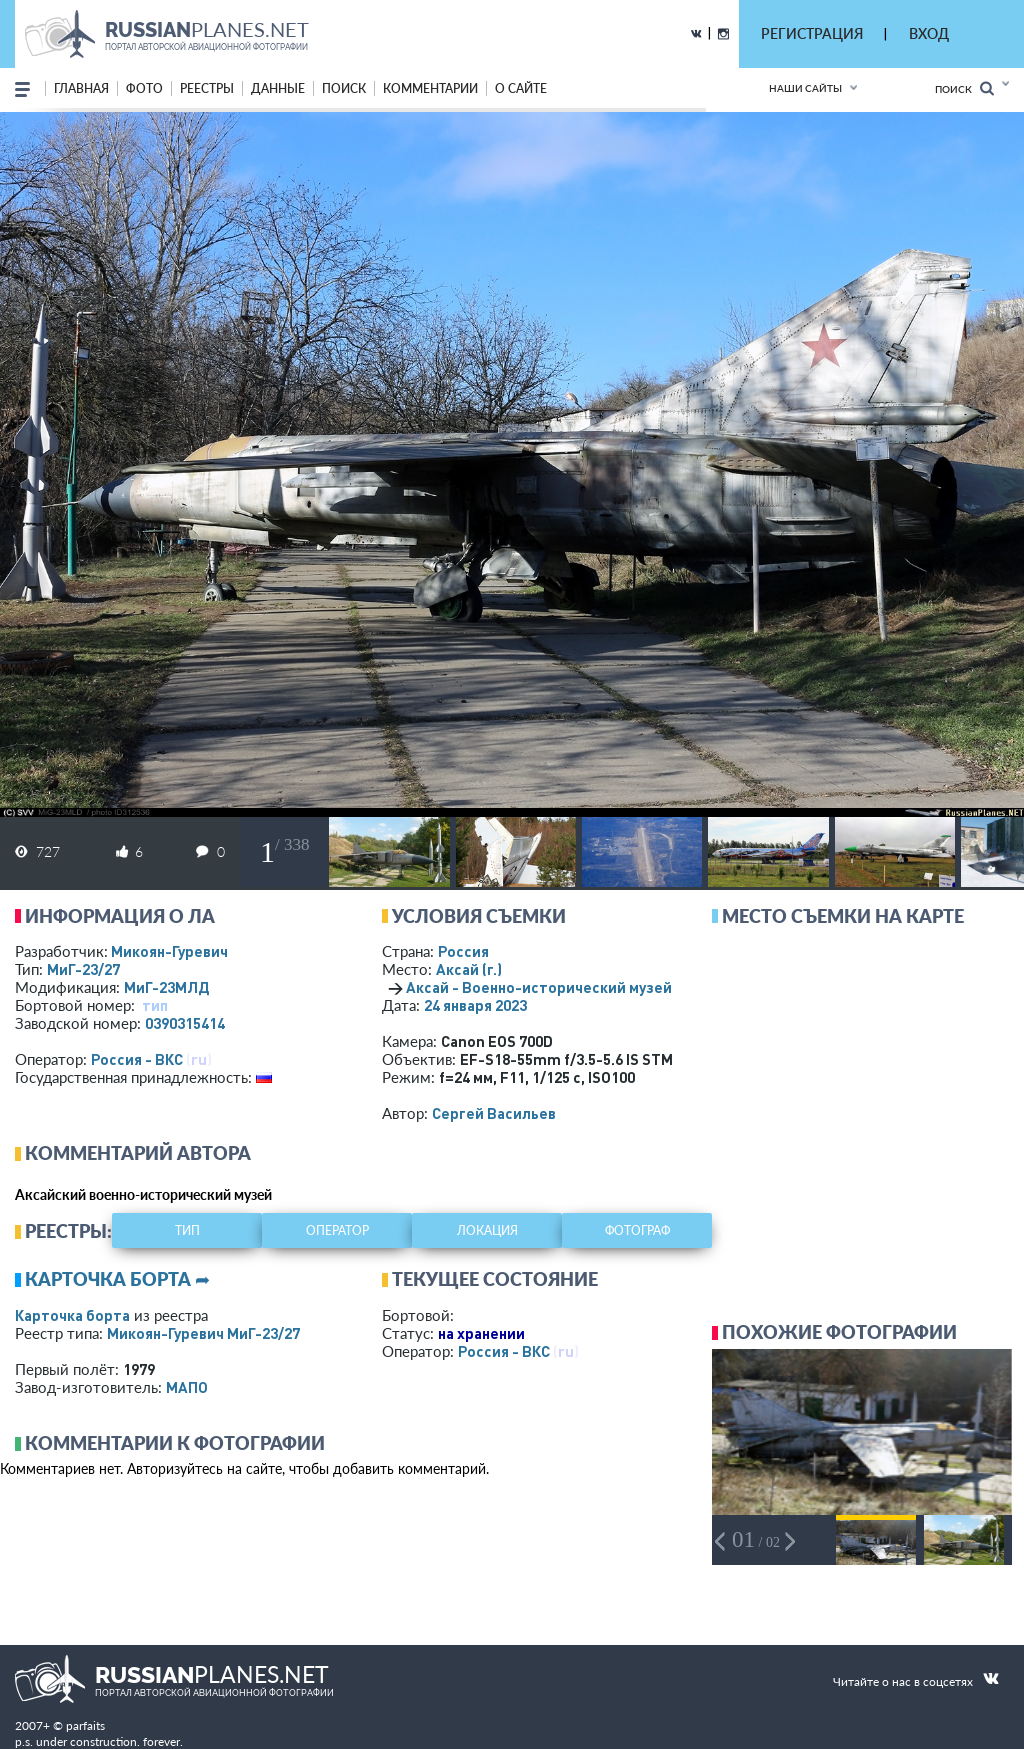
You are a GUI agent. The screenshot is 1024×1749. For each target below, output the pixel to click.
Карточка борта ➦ (117, 1279)
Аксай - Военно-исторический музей (539, 987)
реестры (207, 88)
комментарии (430, 88)
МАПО (187, 1387)
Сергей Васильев (494, 1113)
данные (278, 88)
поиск (344, 88)
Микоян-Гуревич (169, 951)
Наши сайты (805, 88)
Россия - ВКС (137, 1059)
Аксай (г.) (469, 969)
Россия (463, 951)
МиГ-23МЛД (166, 987)
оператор (337, 1230)
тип (155, 1005)
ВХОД (929, 33)
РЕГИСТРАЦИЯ (812, 33)
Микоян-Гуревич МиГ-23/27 (203, 1333)
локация (487, 1230)
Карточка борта (72, 1315)
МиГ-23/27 (83, 969)
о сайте (521, 88)
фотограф (637, 1230)
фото (144, 88)
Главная (81, 88)
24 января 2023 (475, 1005)
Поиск (964, 88)
